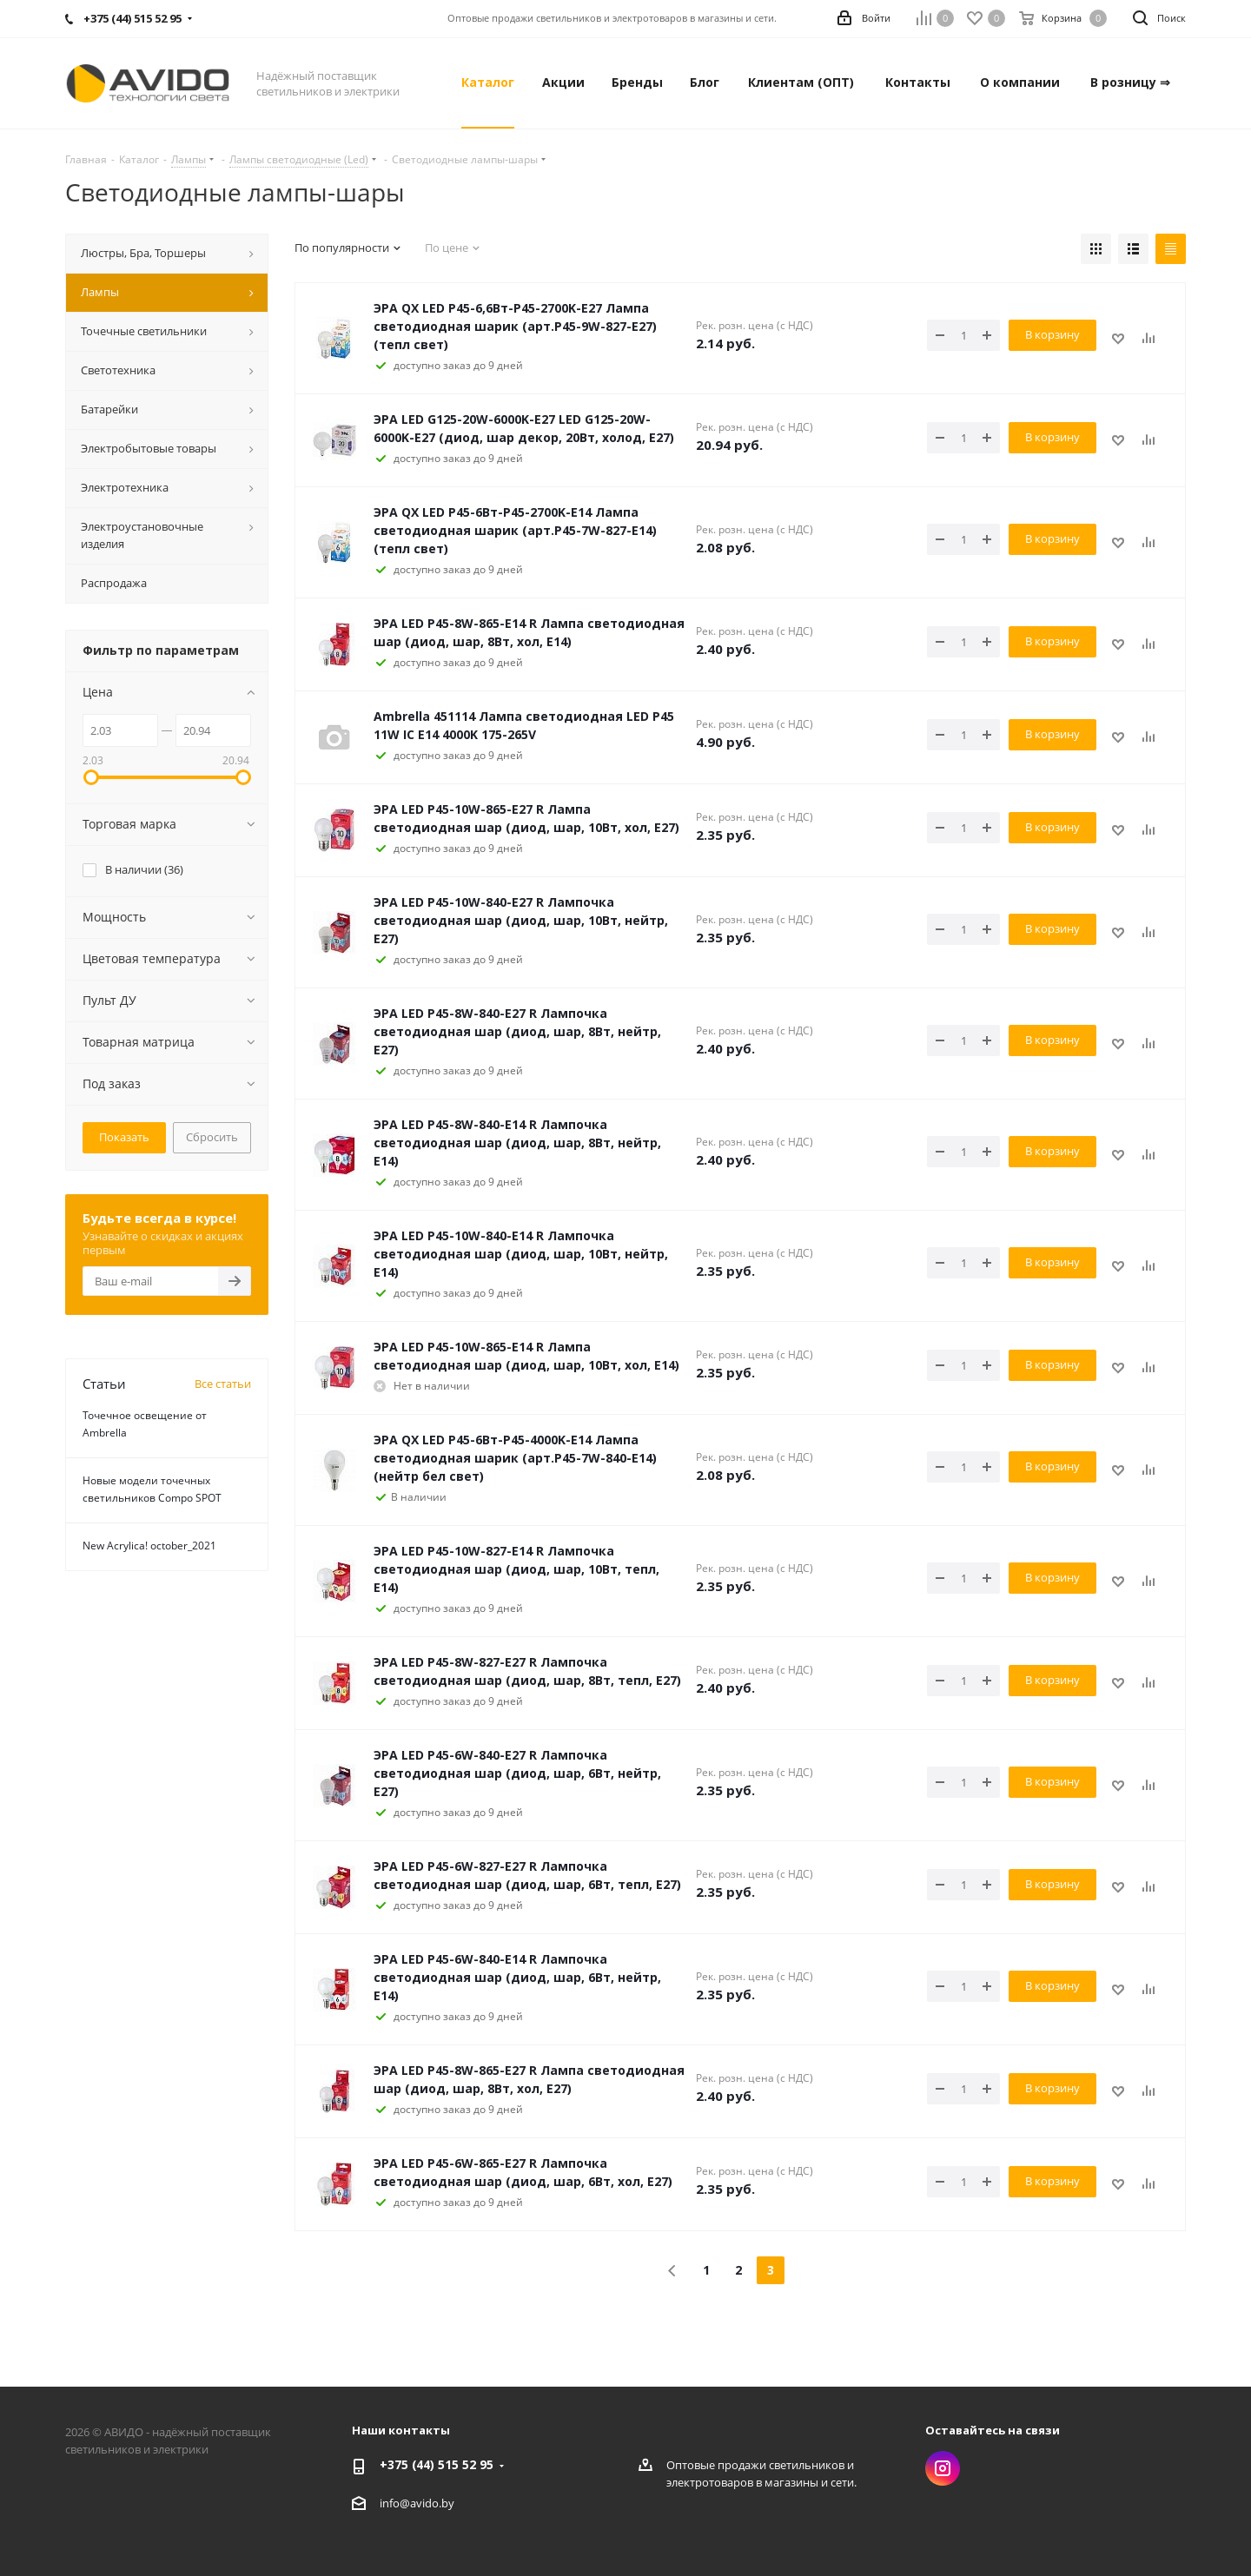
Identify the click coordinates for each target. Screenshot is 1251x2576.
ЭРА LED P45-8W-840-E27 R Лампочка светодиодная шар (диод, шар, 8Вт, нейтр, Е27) (517, 1031)
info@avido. (410, 2503)
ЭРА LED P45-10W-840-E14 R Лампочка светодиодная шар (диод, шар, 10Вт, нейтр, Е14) (521, 1253)
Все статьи (223, 1383)
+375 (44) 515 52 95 (436, 2464)
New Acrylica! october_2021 (149, 1545)
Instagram (942, 2468)
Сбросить (212, 1137)
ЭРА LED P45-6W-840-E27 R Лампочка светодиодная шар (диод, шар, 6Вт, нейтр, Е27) (517, 1773)
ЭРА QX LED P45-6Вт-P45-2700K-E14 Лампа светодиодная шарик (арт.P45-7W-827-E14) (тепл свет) (515, 530)
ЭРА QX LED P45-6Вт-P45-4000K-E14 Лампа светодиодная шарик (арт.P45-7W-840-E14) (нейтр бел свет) (515, 1457)
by (447, 2503)
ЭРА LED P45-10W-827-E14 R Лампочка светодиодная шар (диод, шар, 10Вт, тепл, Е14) (516, 1568)
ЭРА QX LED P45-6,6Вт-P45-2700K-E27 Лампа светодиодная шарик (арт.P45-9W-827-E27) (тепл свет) (515, 326)
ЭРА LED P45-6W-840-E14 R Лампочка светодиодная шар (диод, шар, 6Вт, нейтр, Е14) (517, 1977)
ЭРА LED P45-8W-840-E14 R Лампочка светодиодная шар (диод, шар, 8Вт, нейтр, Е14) (517, 1142)
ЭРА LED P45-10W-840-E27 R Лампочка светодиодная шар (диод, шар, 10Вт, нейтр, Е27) (521, 920)
